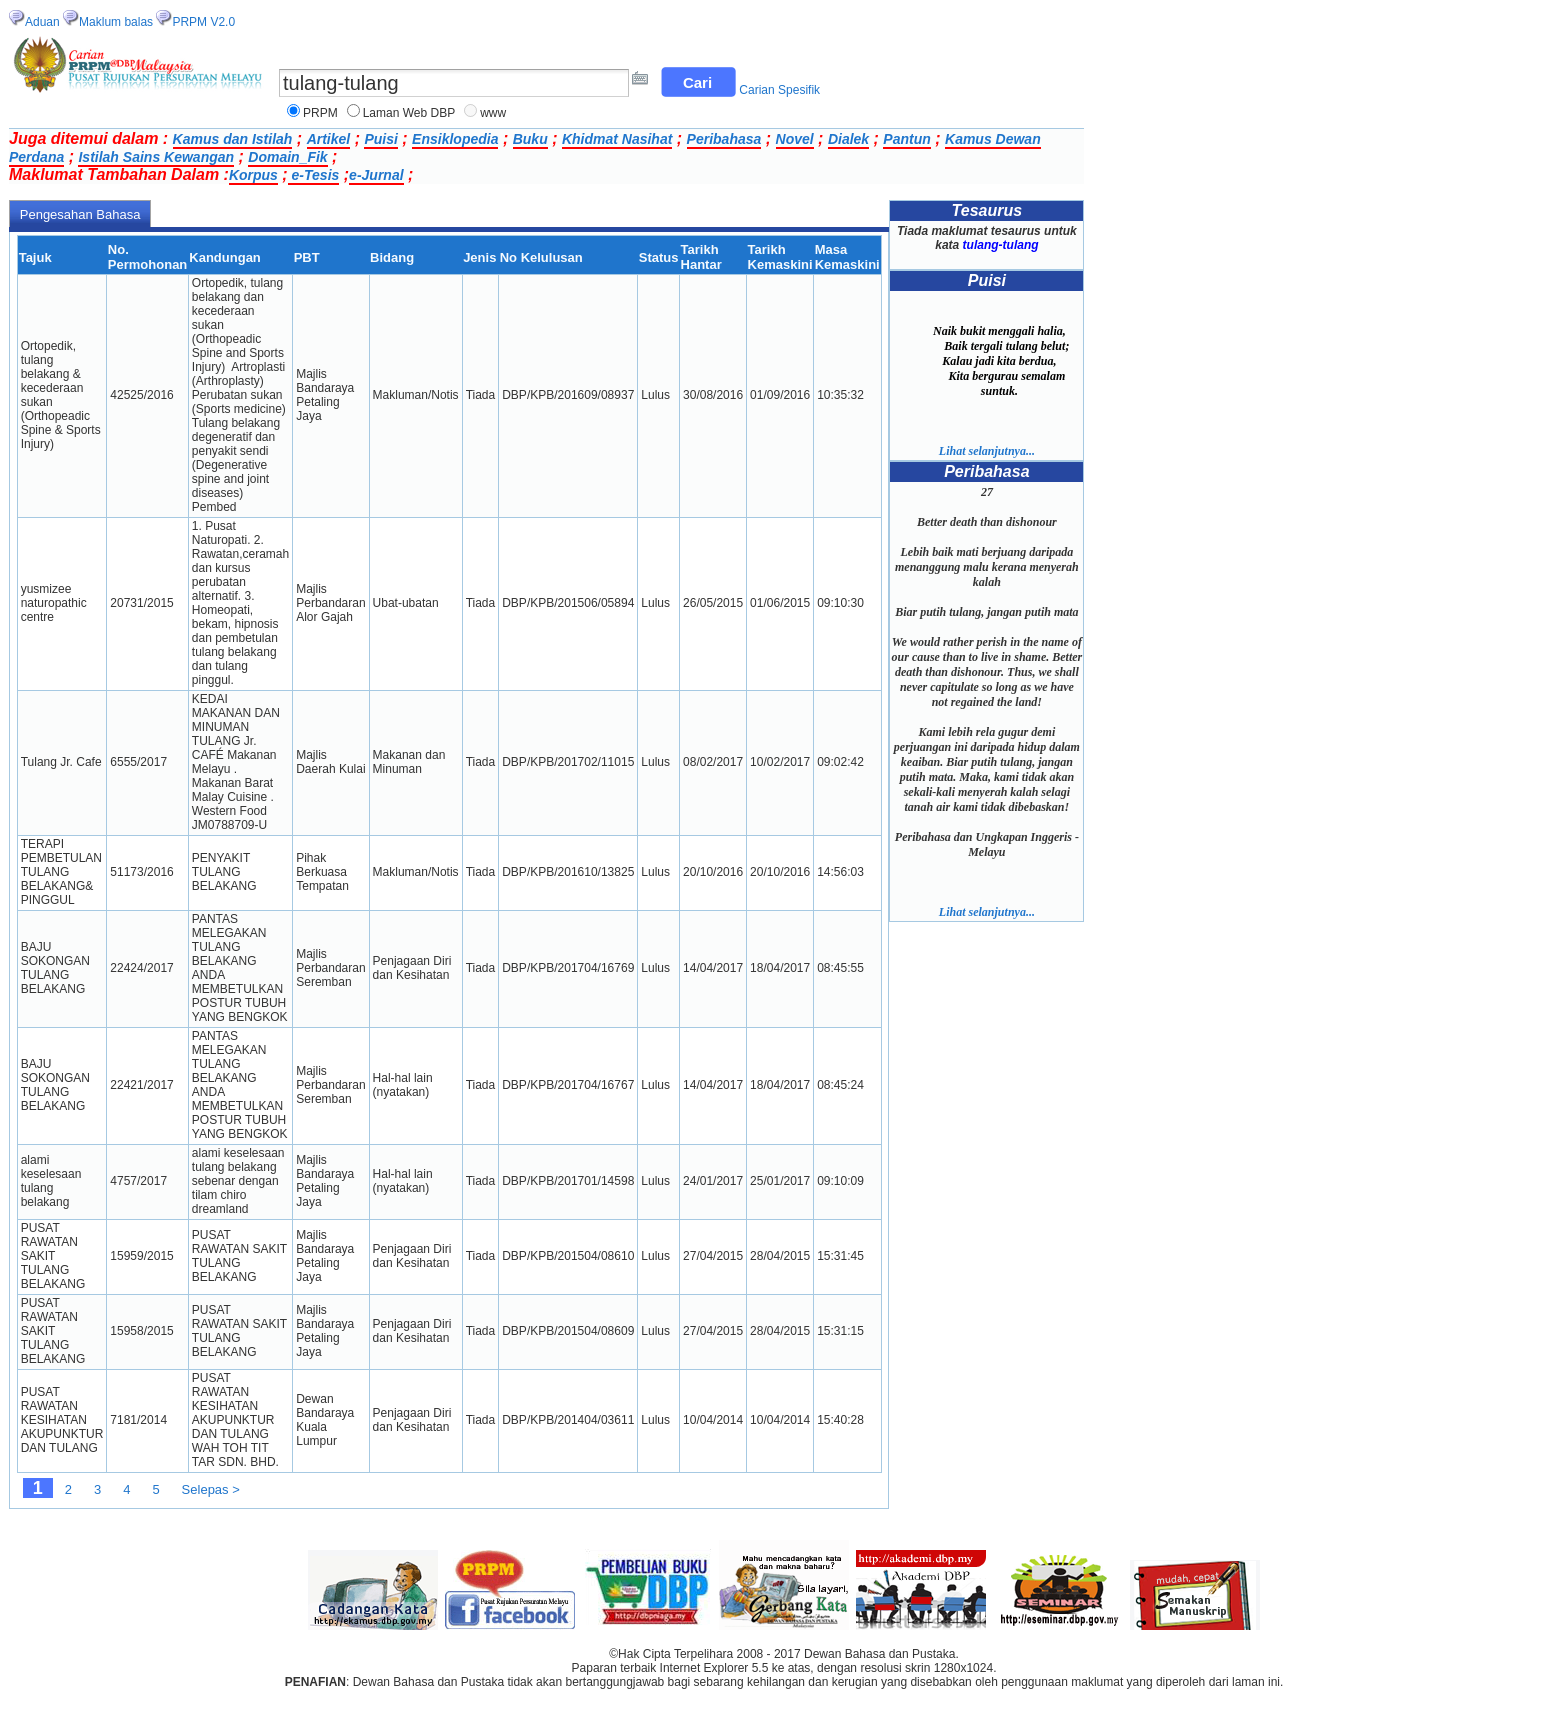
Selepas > (211, 1489)
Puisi (380, 139)
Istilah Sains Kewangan (156, 157)
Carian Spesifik (779, 90)
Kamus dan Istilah (233, 139)
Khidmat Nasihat (617, 139)
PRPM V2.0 (203, 22)
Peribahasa (724, 139)
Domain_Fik (287, 157)
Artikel (329, 139)
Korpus (253, 175)
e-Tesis (314, 175)
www (493, 113)
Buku (530, 139)
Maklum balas (116, 22)
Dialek (848, 139)
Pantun (906, 139)
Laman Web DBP (409, 113)
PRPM (320, 113)
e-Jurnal (376, 175)
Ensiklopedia (455, 139)
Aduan (42, 22)
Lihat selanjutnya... (987, 451)
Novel (795, 139)
